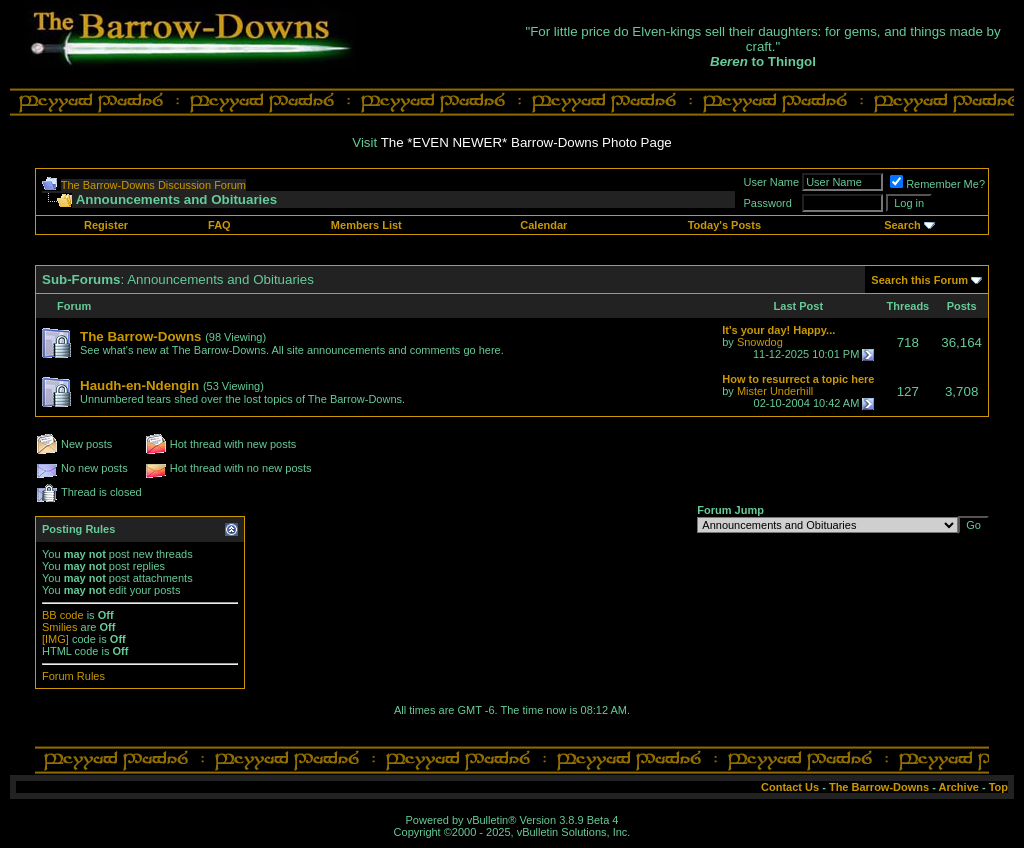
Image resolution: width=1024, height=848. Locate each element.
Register (106, 225)
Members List (366, 225)
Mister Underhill (775, 391)
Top (998, 787)
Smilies (59, 627)
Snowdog (760, 342)
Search (902, 225)
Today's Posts (724, 225)
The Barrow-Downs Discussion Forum (153, 185)
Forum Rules (73, 676)
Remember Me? (937, 184)
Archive (959, 787)
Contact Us (790, 787)
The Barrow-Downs (879, 787)
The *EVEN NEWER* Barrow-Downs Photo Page (526, 142)
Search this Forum (919, 280)
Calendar (543, 225)
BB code (63, 615)
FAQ (219, 225)
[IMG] (55, 639)
